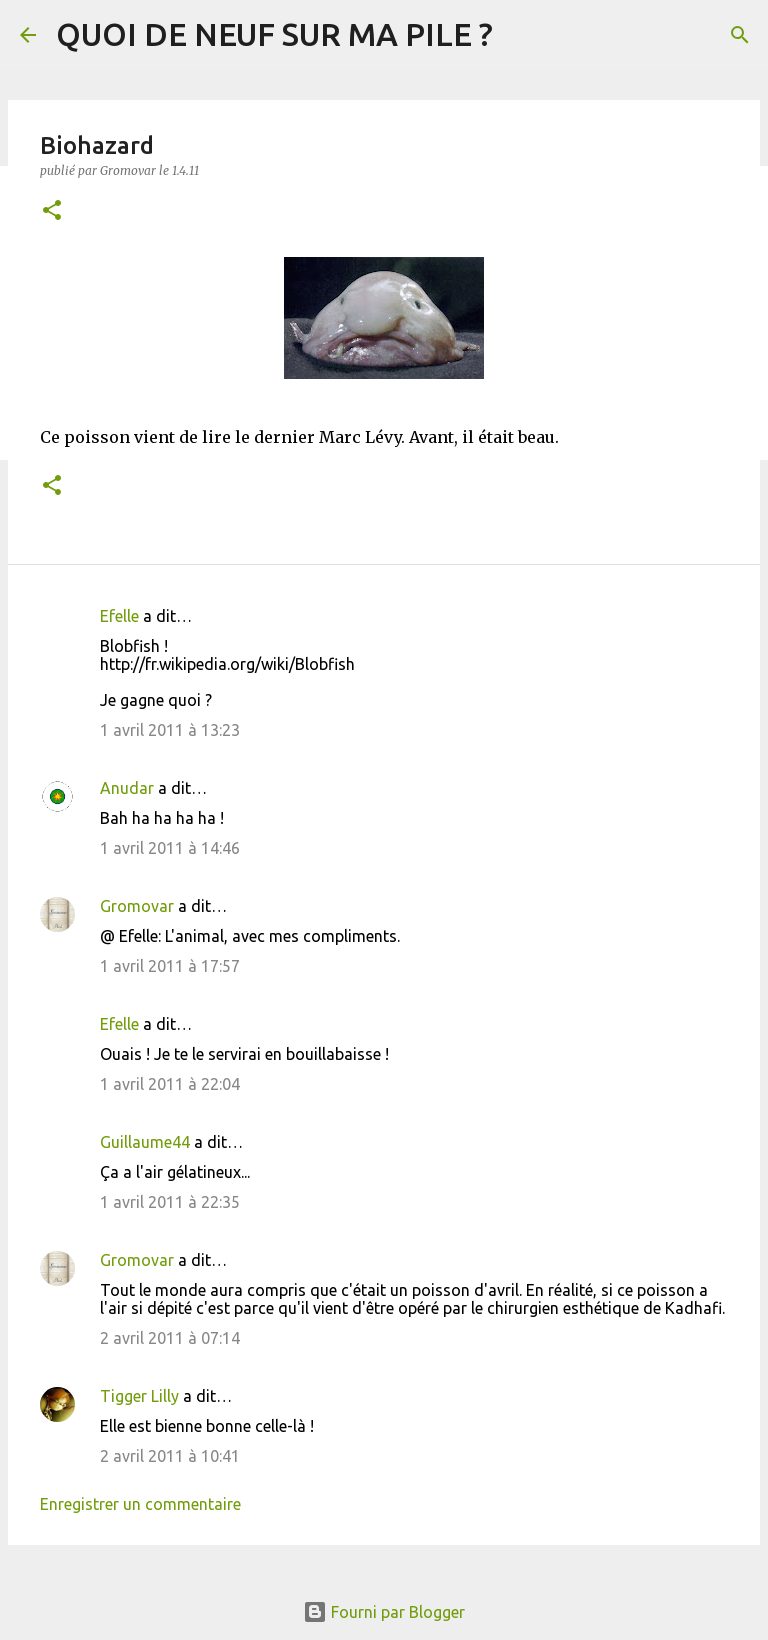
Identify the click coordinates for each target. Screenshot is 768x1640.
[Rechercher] (740, 35)
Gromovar (137, 906)
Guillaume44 (145, 1142)
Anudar (127, 788)
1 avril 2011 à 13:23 (170, 730)
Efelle (119, 616)
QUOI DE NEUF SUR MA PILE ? (274, 34)
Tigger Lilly (139, 1396)
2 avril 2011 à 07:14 (170, 1338)
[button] (52, 211)
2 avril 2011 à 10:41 (170, 1456)
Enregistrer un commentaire (140, 1504)
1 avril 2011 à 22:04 (170, 1084)
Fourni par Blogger (384, 1612)
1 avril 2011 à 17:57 (170, 966)
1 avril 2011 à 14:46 (170, 848)
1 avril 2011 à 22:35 (170, 1202)
